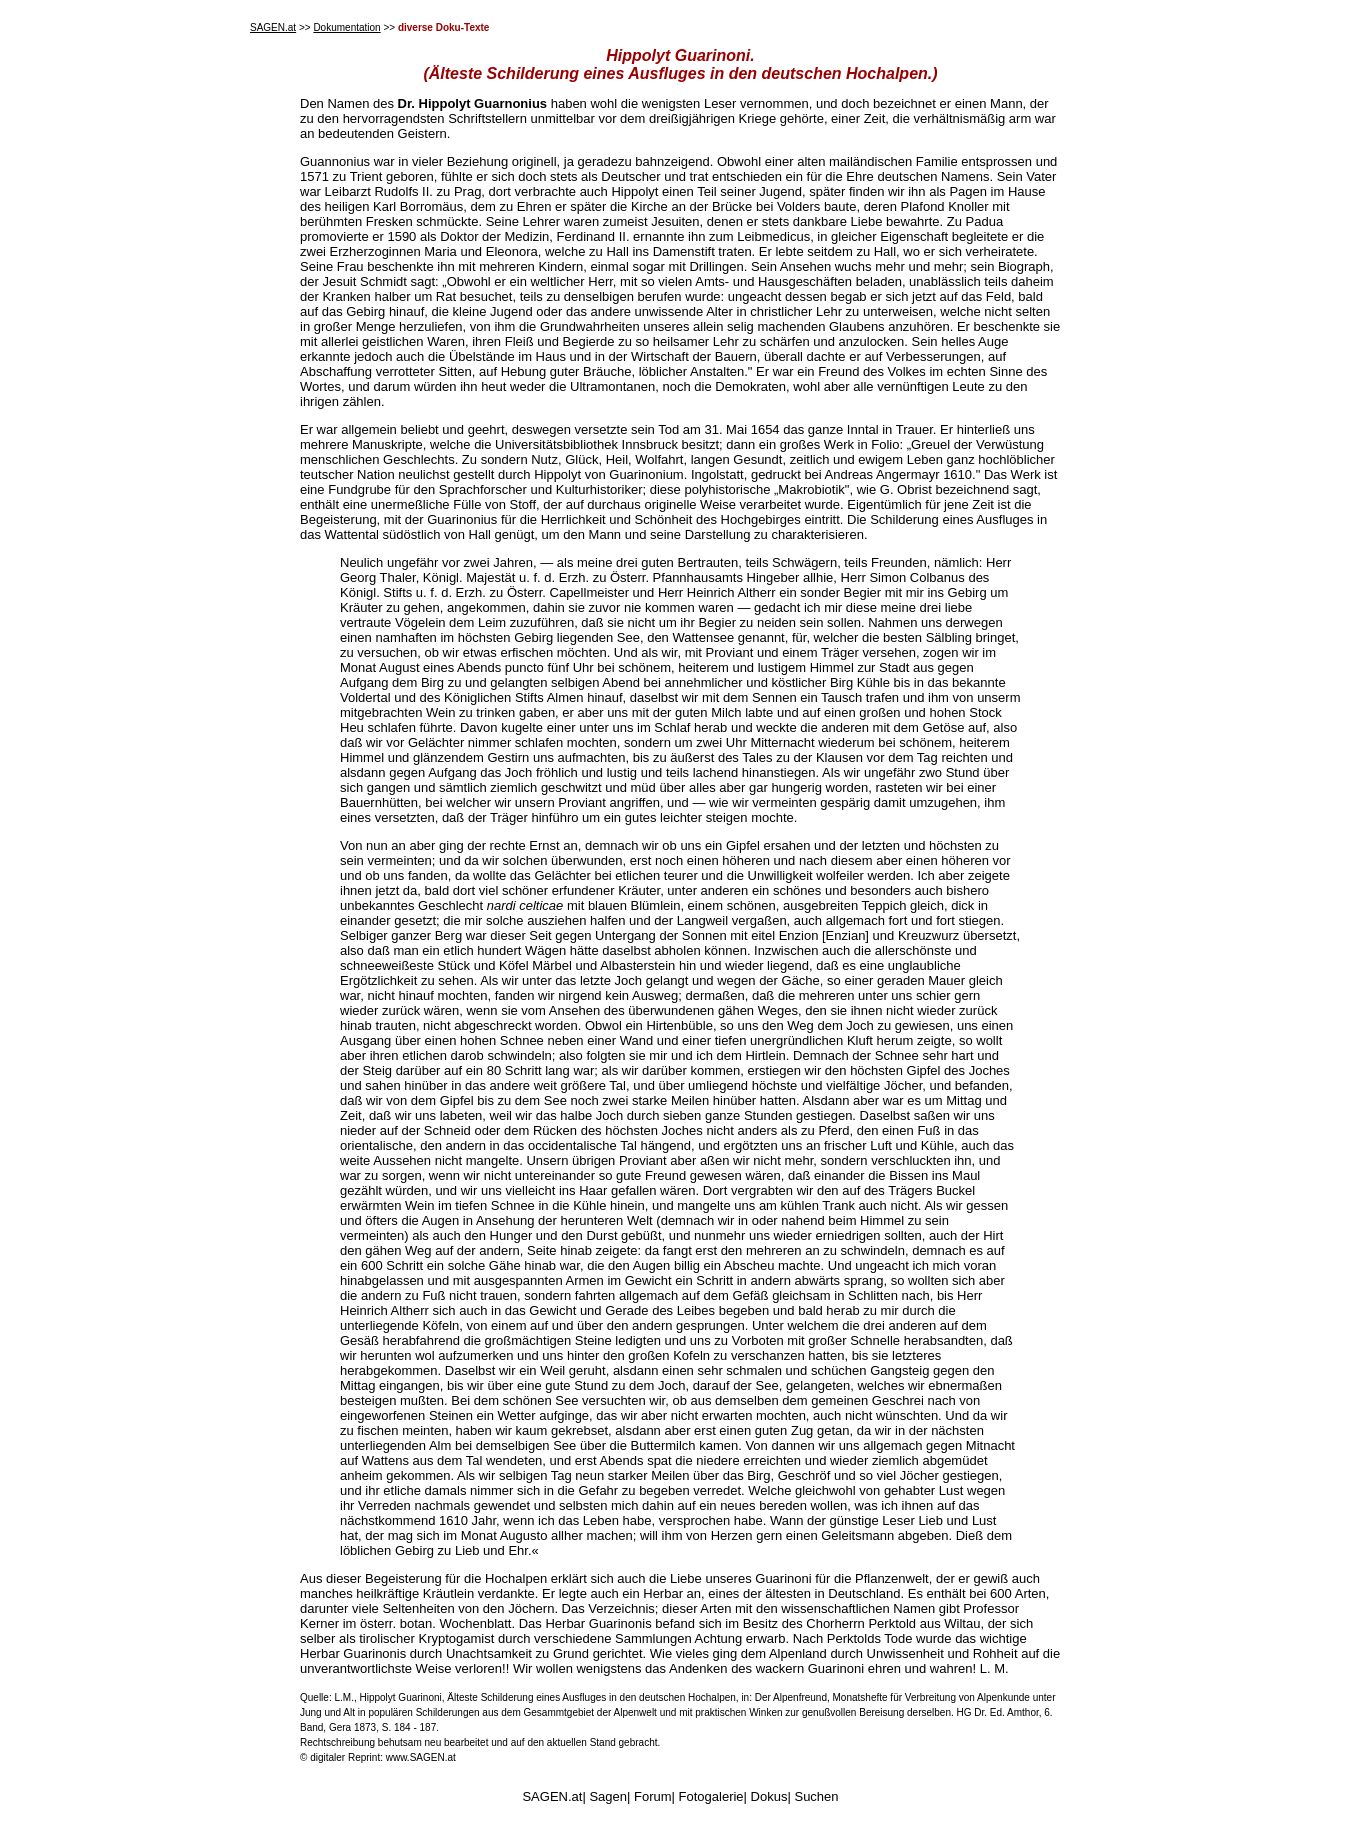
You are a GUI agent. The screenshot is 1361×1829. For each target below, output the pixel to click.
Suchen (816, 1796)
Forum (653, 1796)
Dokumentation (346, 27)
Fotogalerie (711, 1796)
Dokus (769, 1796)
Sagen (608, 1796)
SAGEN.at (273, 27)
